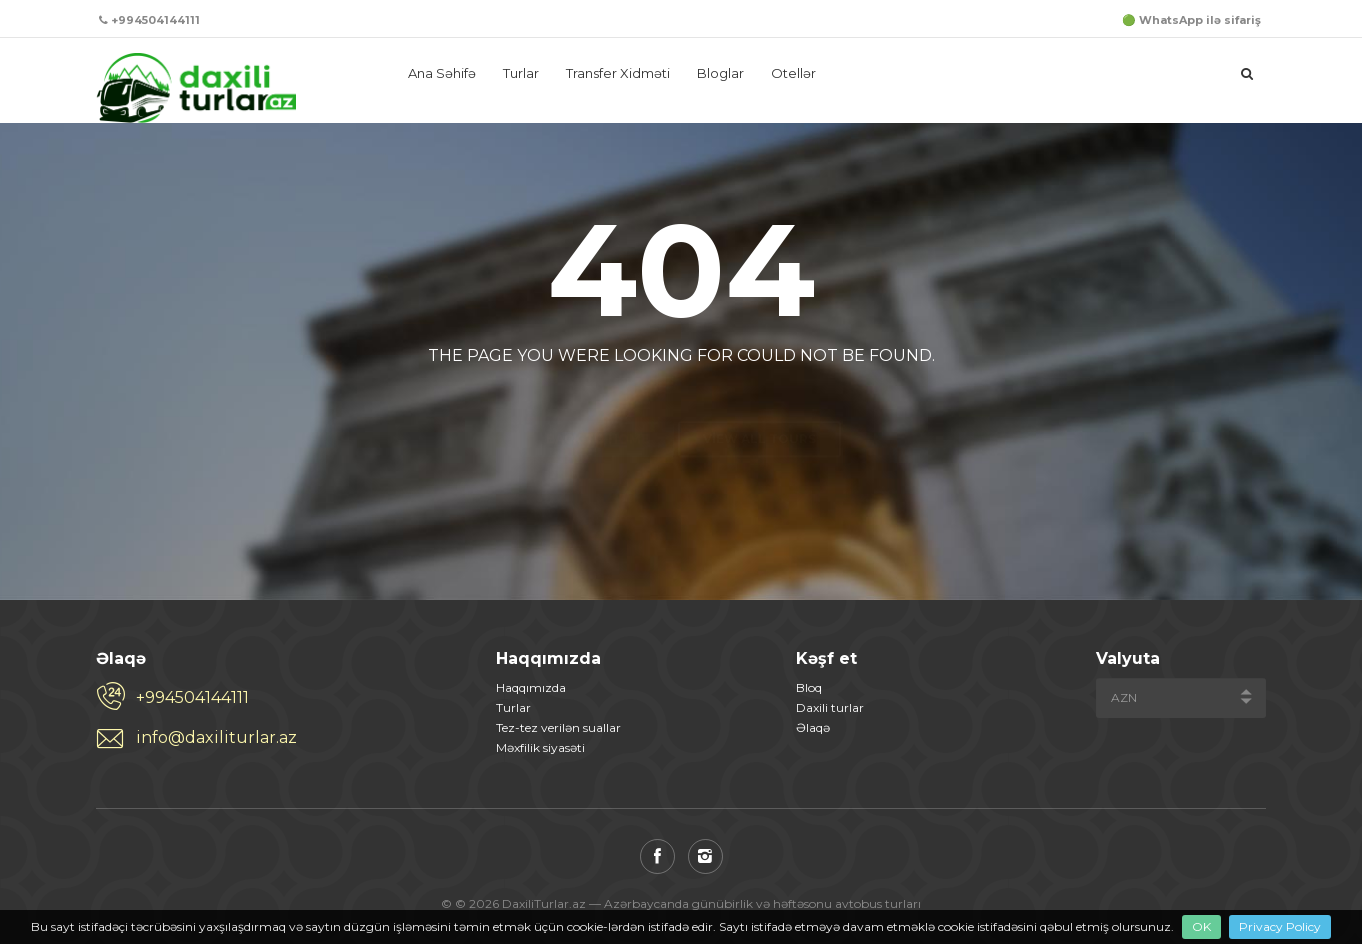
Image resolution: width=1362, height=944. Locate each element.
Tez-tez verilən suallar (558, 727)
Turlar (521, 73)
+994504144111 (192, 697)
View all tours (759, 403)
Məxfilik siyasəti (540, 747)
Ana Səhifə (442, 73)
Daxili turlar (830, 707)
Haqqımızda (531, 687)
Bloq (809, 687)
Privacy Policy (1280, 926)
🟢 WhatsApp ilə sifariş (1191, 20)
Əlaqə (813, 727)
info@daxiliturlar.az (216, 737)
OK (1201, 926)
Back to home (597, 403)
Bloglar (720, 73)
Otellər (793, 73)
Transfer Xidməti (618, 73)
